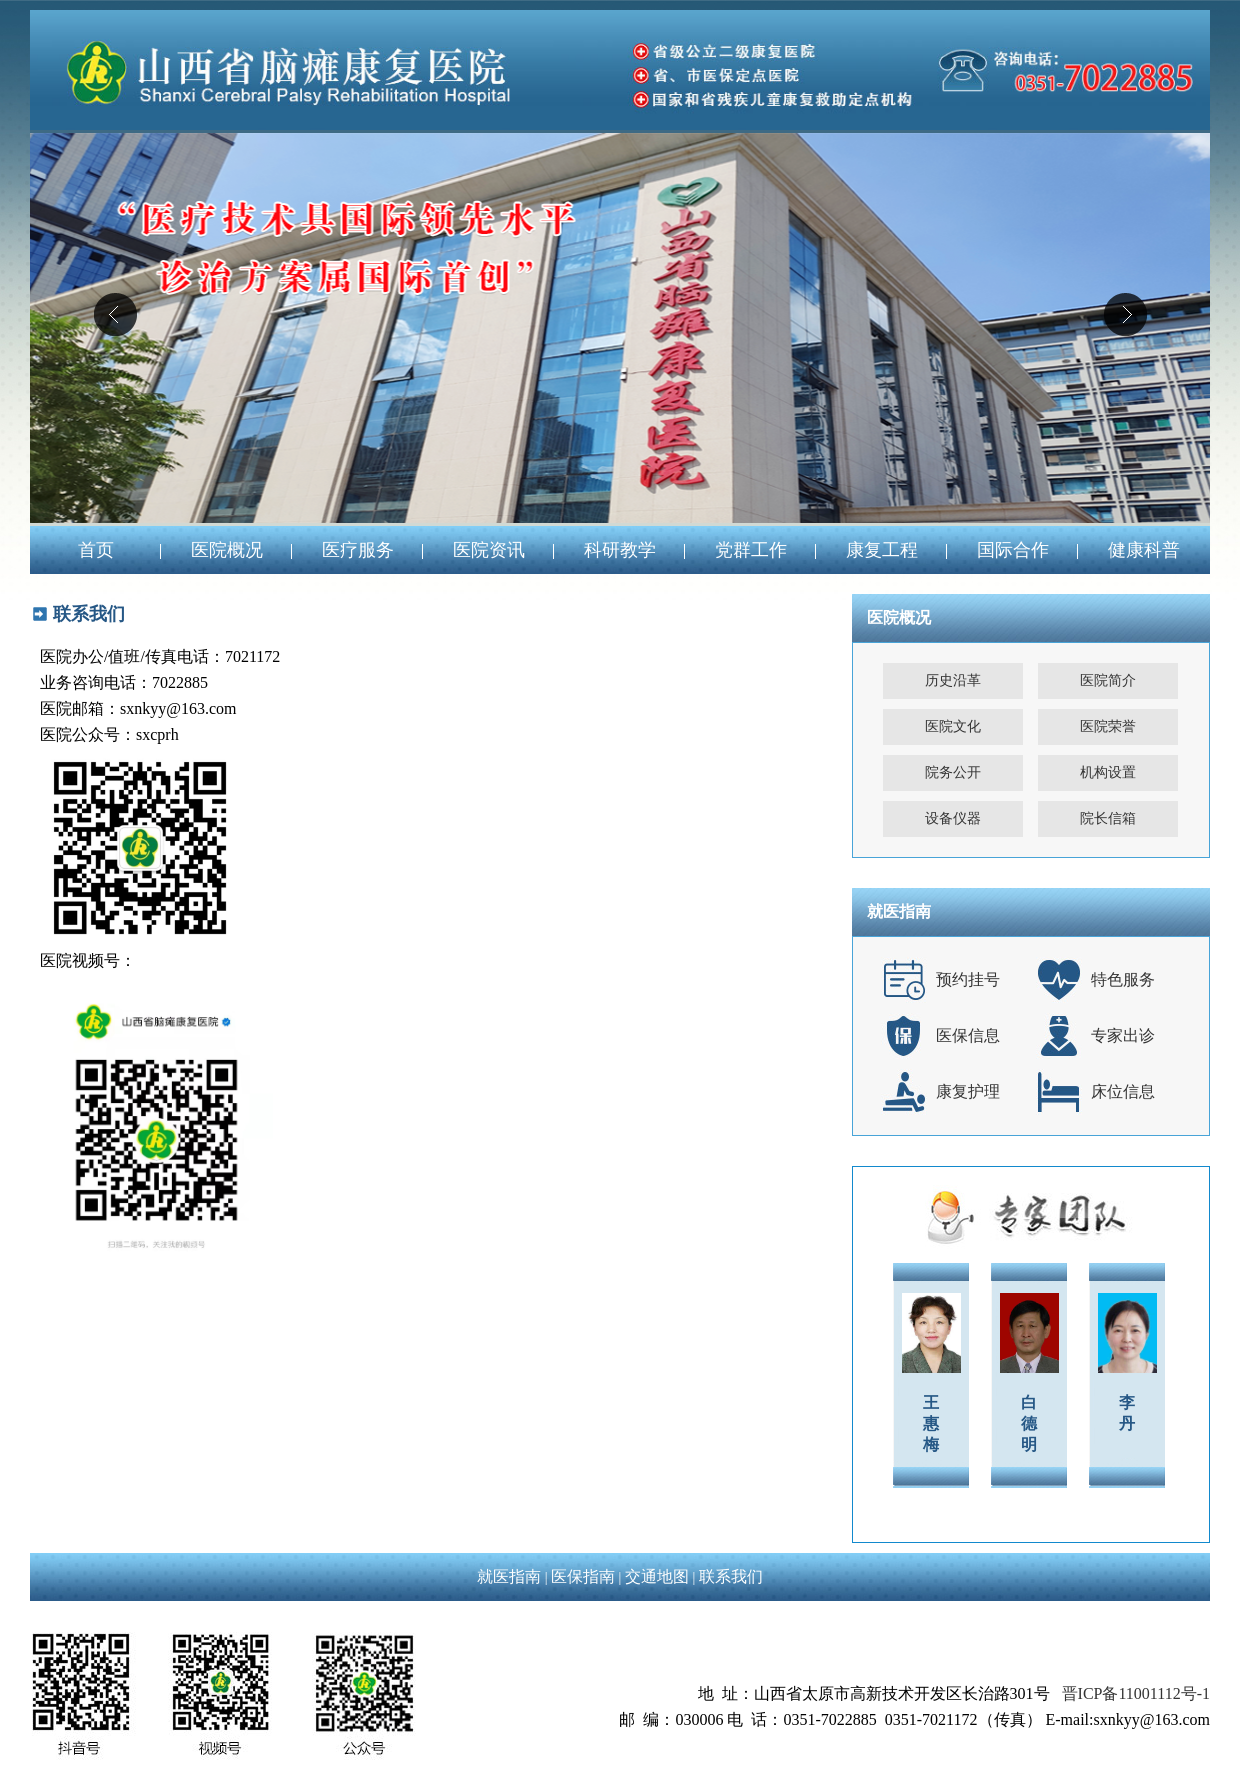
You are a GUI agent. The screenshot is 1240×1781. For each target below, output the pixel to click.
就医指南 (509, 1576)
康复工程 (882, 550)
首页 (96, 550)
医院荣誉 (1108, 726)
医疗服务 (358, 550)
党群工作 (751, 550)
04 (620, 328)
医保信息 (968, 1035)
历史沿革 (953, 680)
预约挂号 (968, 979)
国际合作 (1013, 550)
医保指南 (583, 1576)
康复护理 (968, 1091)
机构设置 (1108, 772)
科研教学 (620, 550)
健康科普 (1144, 550)
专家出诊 (1123, 1035)
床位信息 (1123, 1091)
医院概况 (227, 550)
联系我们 (731, 1576)
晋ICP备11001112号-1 (1136, 1693)
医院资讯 (489, 550)
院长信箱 (1108, 818)
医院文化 (953, 726)
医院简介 (1108, 680)
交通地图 (657, 1576)
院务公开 (953, 772)
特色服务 (1123, 979)
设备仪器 (953, 818)
